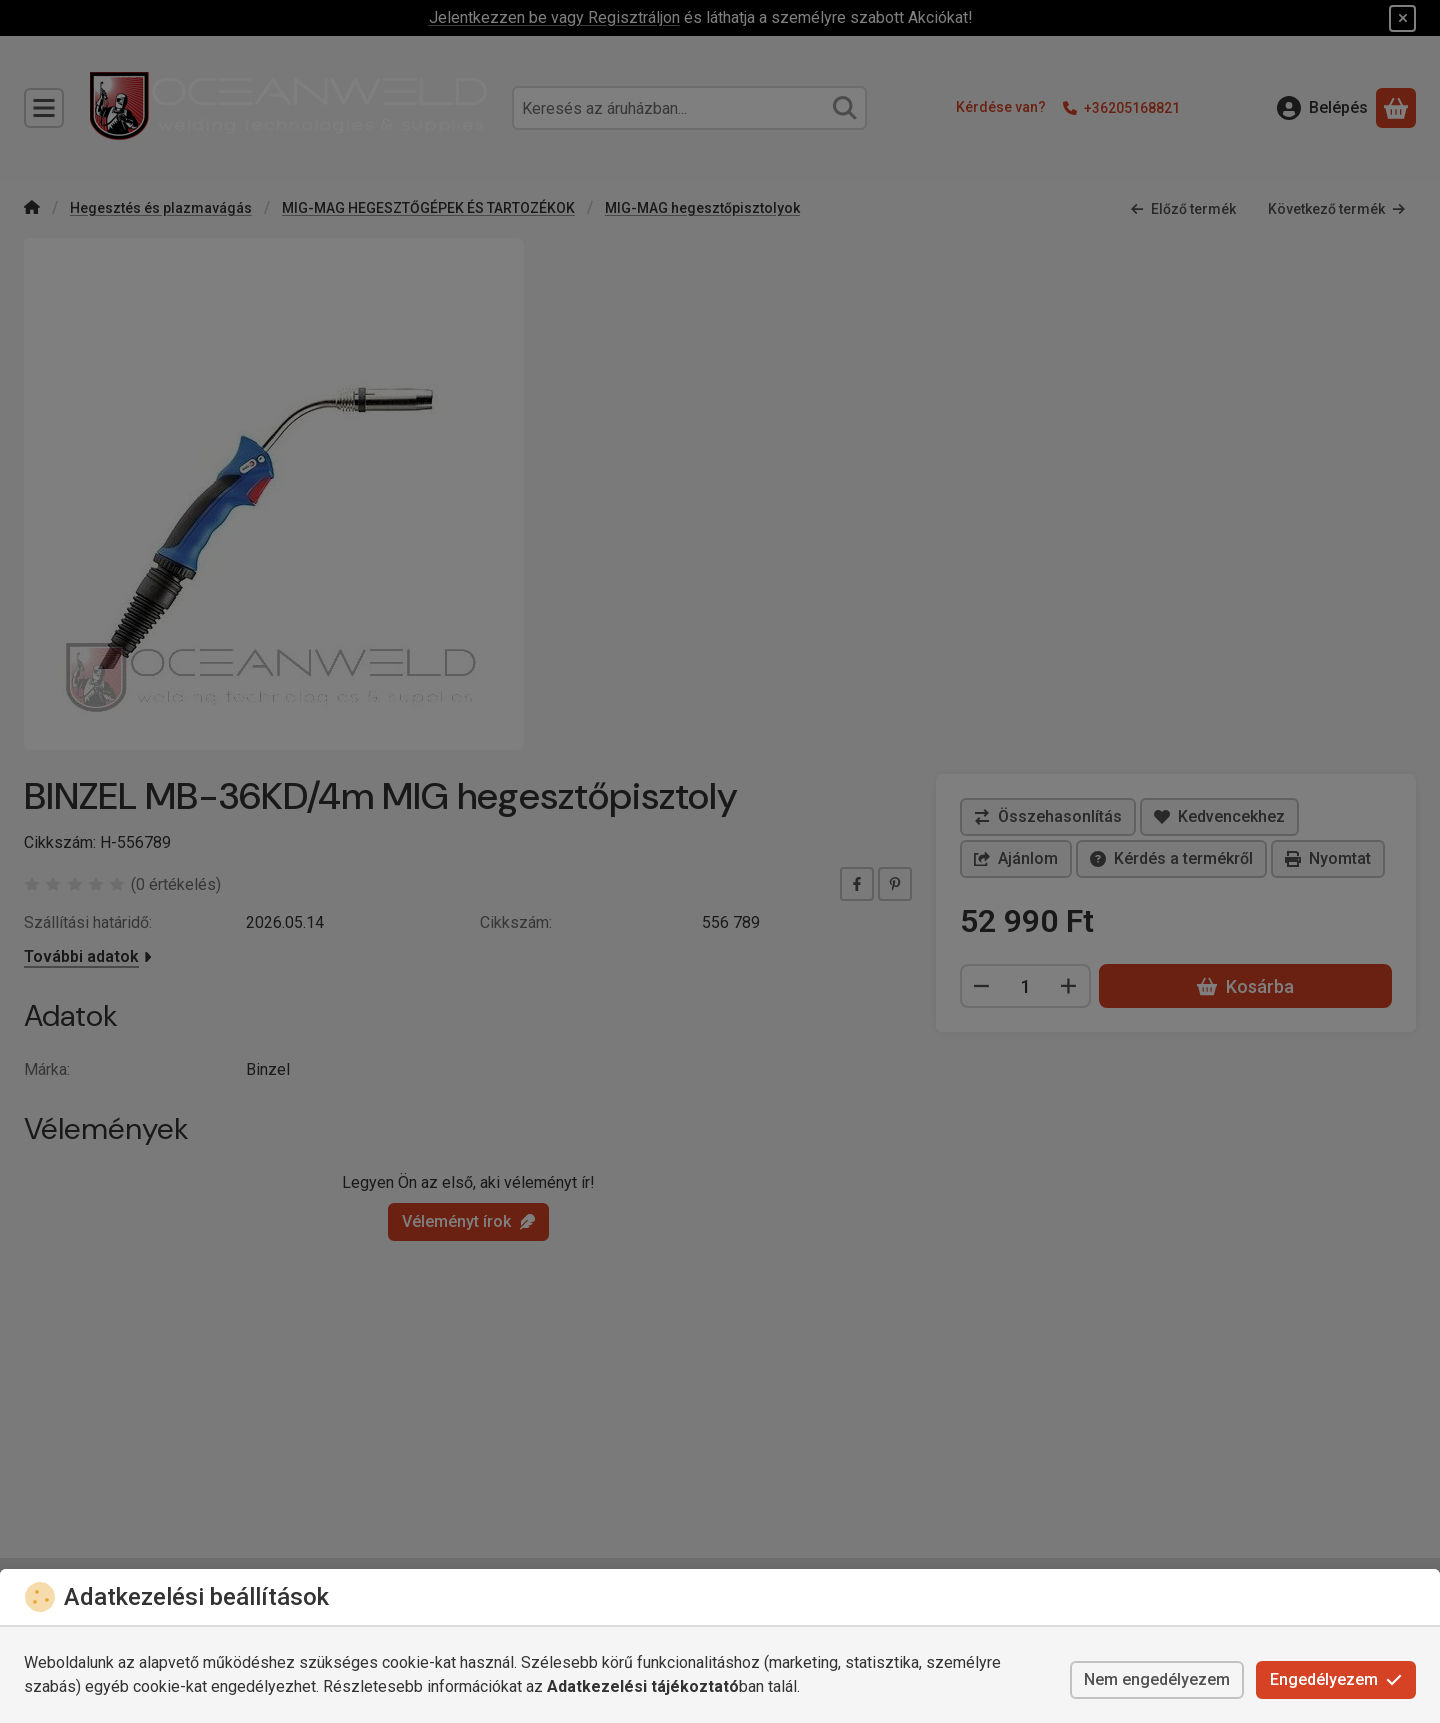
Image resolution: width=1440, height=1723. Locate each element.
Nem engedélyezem (1157, 1679)
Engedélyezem (1336, 1679)
